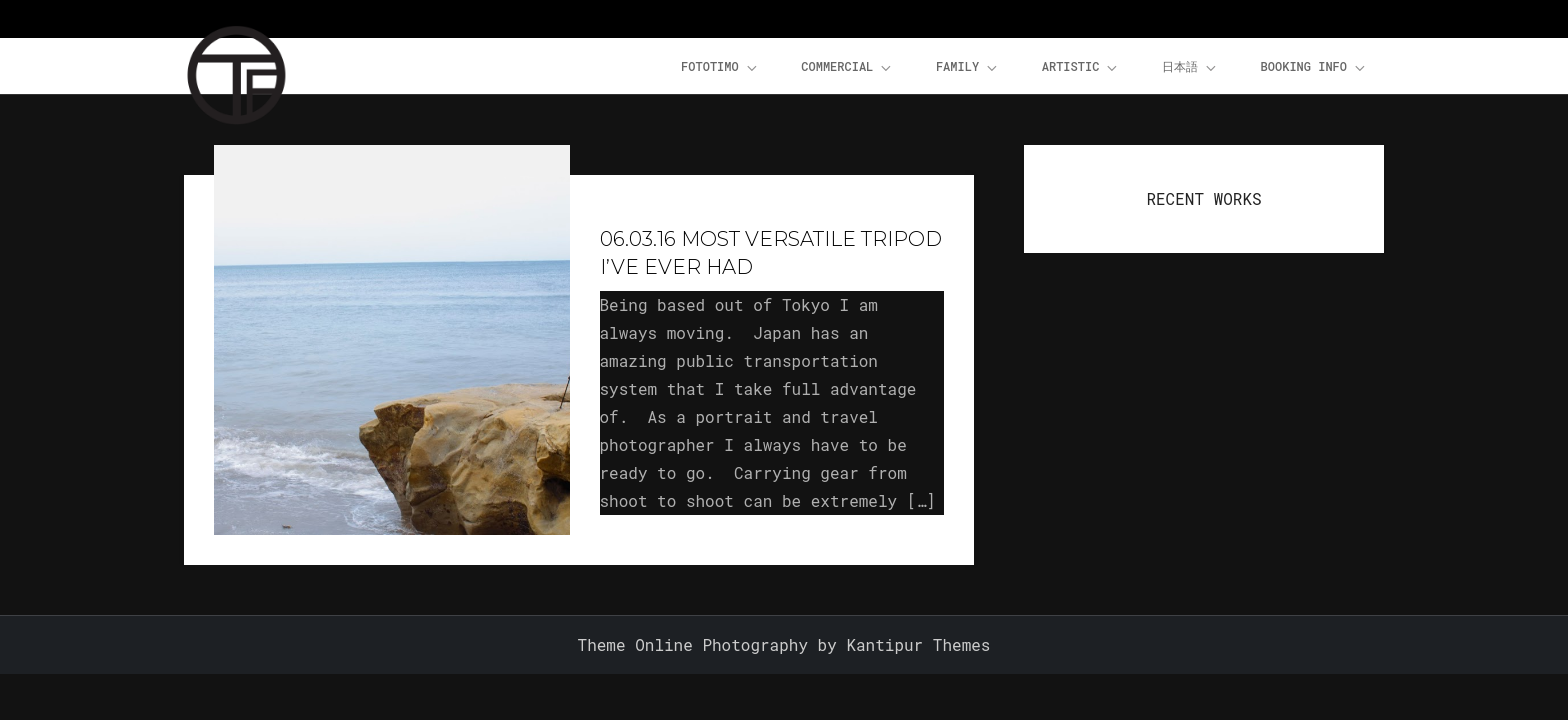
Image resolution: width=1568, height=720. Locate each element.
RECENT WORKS (1203, 198)
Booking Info (1314, 67)
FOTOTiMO (720, 67)
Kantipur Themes (918, 644)
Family (968, 67)
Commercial (847, 67)
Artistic (1081, 67)
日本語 (1190, 67)
